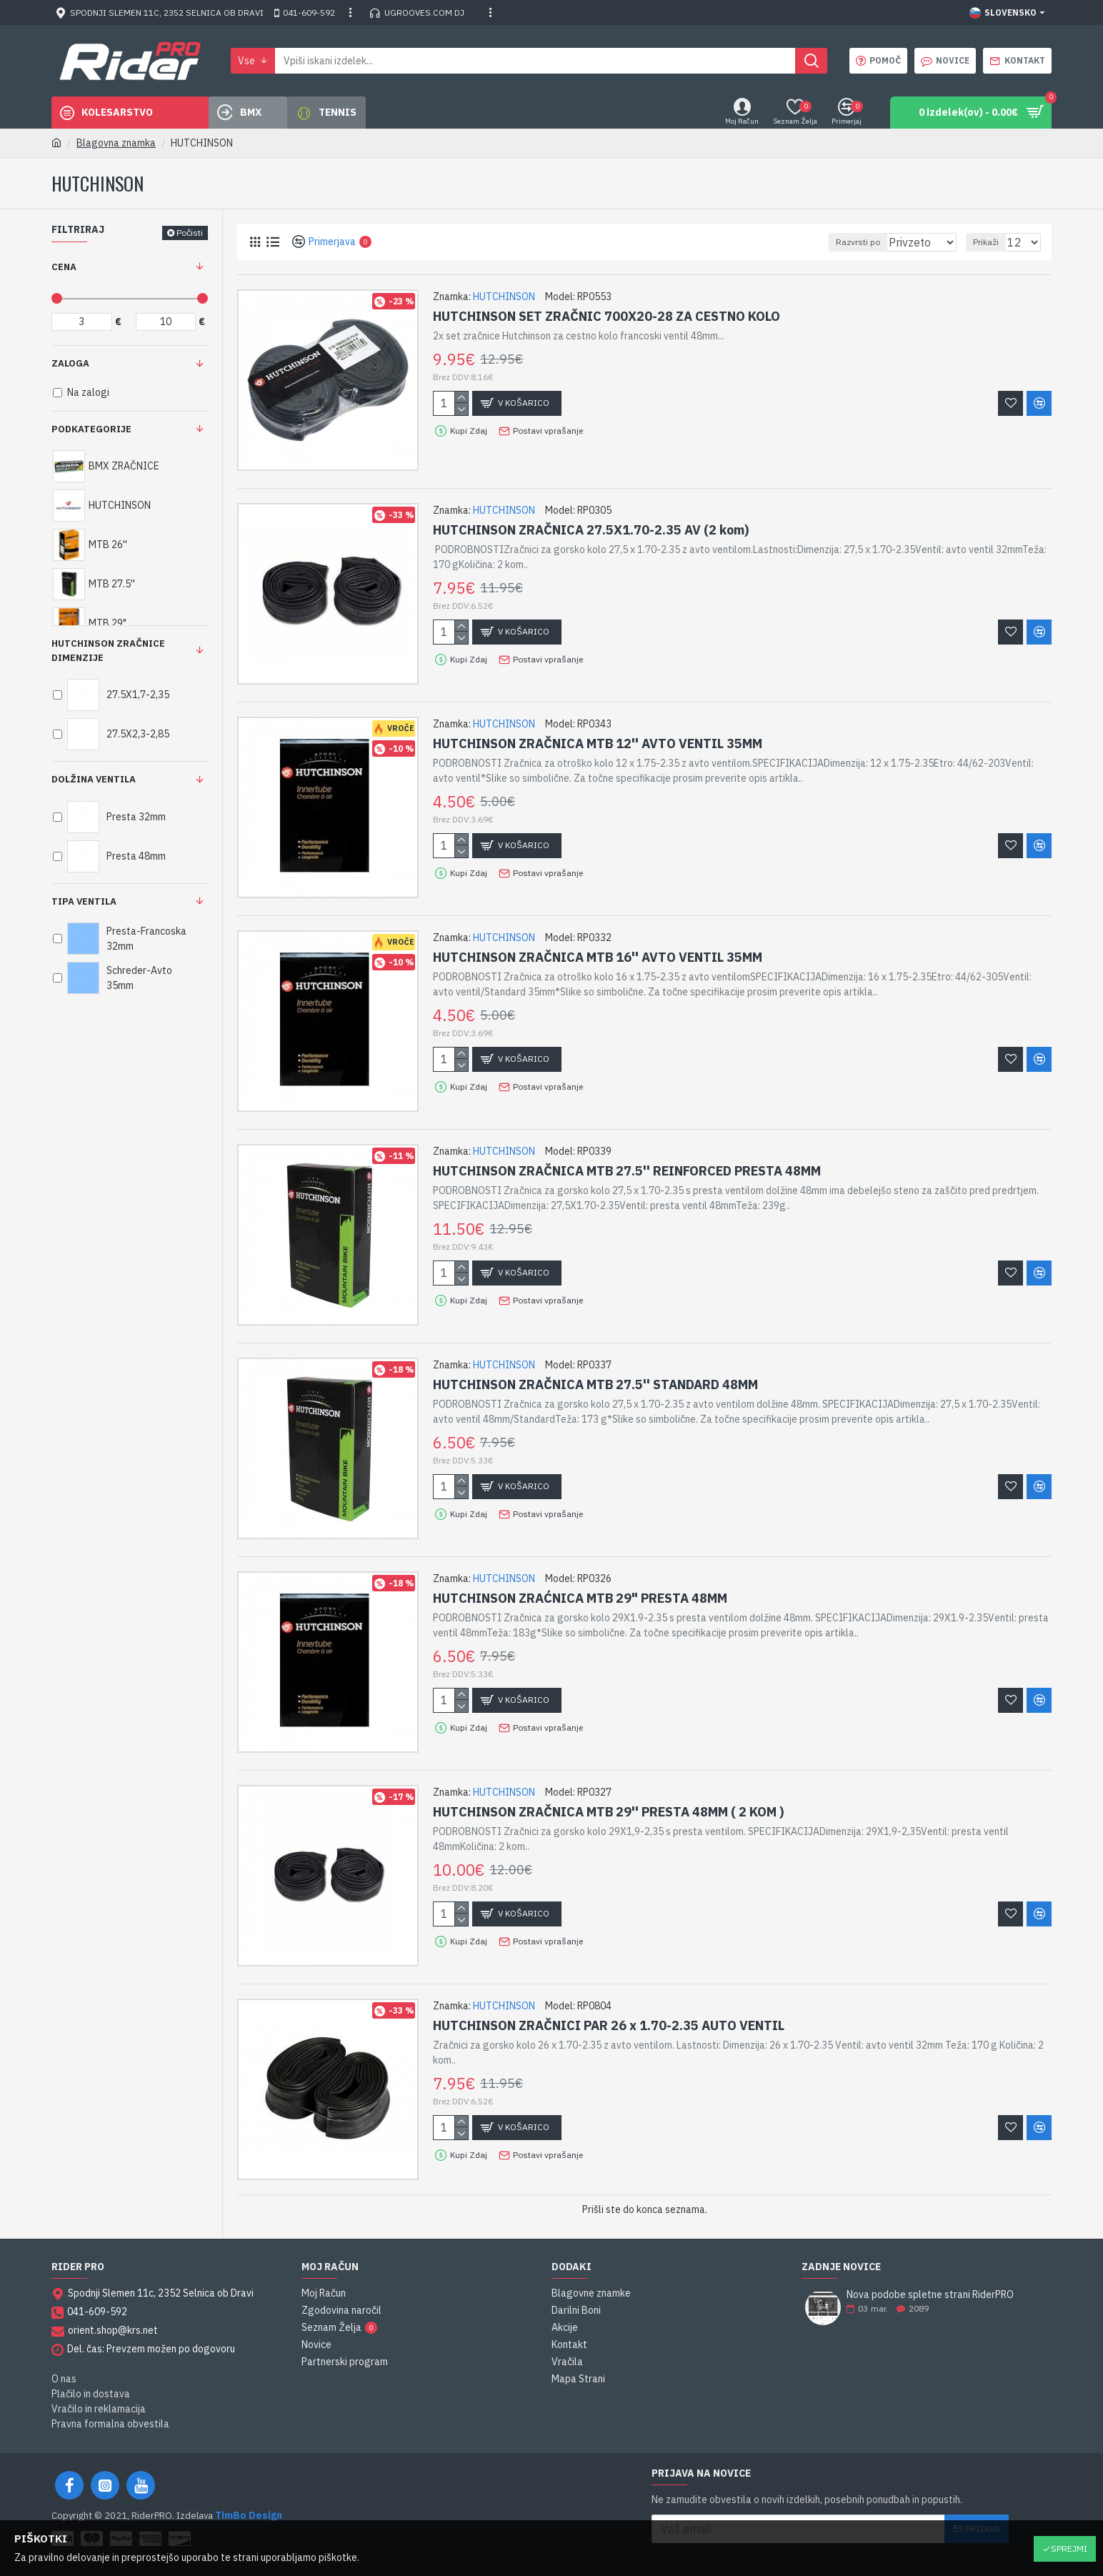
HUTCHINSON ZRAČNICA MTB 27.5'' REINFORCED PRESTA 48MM (627, 1171)
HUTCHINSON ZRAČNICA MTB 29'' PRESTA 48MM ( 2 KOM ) (608, 1812)
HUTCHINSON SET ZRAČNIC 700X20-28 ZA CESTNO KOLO (606, 316)
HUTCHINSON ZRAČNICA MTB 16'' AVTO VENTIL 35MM (597, 957)
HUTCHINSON (504, 296)
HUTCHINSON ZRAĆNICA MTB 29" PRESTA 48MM (580, 1598)
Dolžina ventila (93, 779)
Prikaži (992, 242)
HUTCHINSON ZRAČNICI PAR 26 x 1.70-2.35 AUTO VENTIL (608, 2025)
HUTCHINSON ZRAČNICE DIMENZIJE (108, 650)
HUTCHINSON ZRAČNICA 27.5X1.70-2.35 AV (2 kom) (591, 530)
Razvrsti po (871, 242)
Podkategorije (91, 429)
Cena (63, 267)
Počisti (189, 232)
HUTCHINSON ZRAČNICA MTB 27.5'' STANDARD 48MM (595, 1384)
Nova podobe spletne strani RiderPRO (930, 2294)
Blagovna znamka (116, 142)
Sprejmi (1069, 2548)
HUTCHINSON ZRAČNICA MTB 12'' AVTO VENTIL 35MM (597, 743)
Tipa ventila (83, 901)
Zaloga (70, 363)
